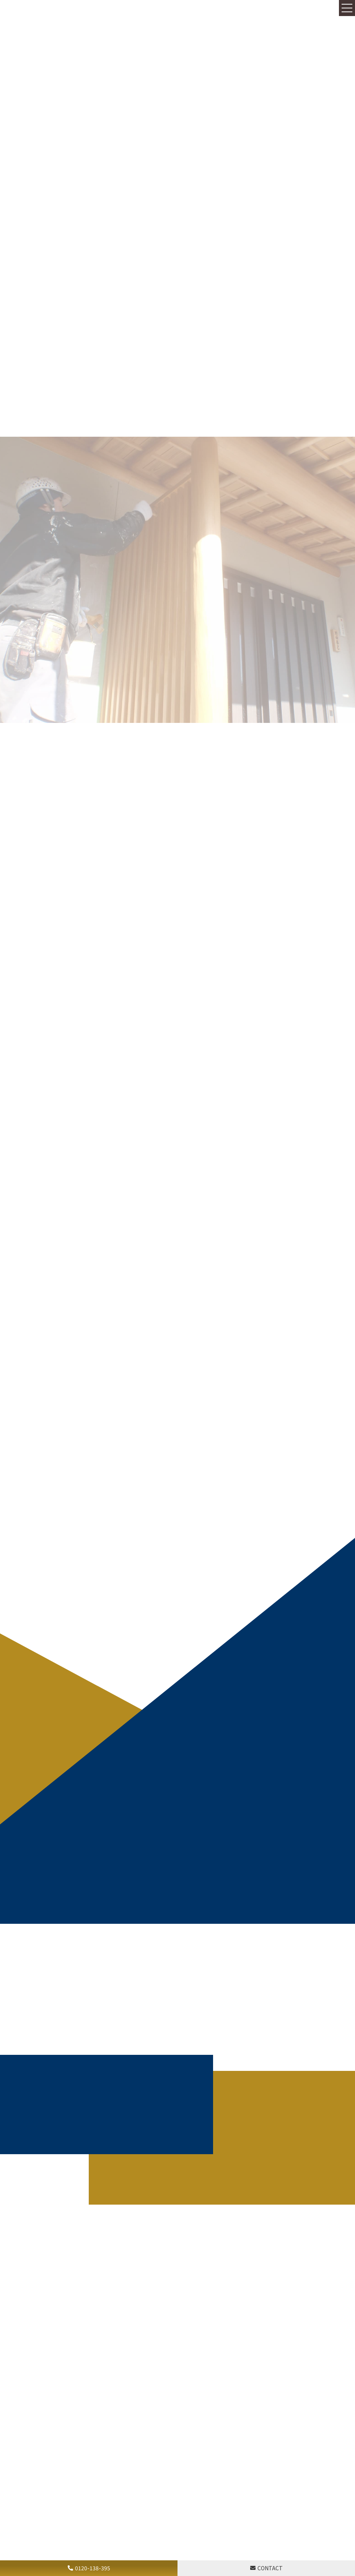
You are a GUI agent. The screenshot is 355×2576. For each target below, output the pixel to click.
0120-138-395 (92, 2568)
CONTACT (270, 2568)
